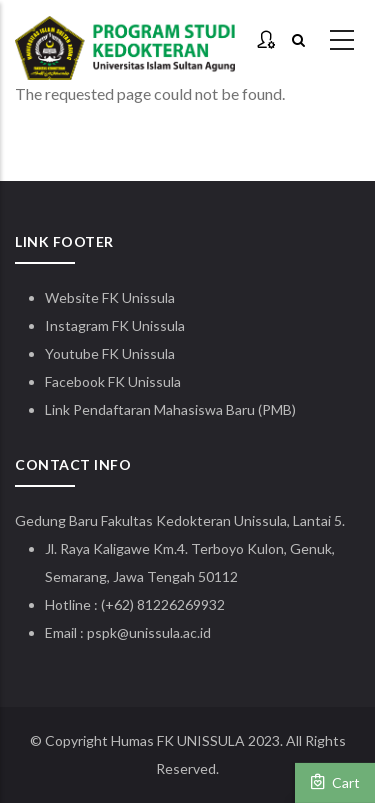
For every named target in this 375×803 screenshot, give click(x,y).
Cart (335, 782)
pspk (102, 632)
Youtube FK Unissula (111, 353)
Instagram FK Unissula (115, 325)
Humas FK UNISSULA (178, 740)
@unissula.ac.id (164, 632)
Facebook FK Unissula (113, 381)
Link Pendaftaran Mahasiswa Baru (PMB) (170, 409)
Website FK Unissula (110, 297)
